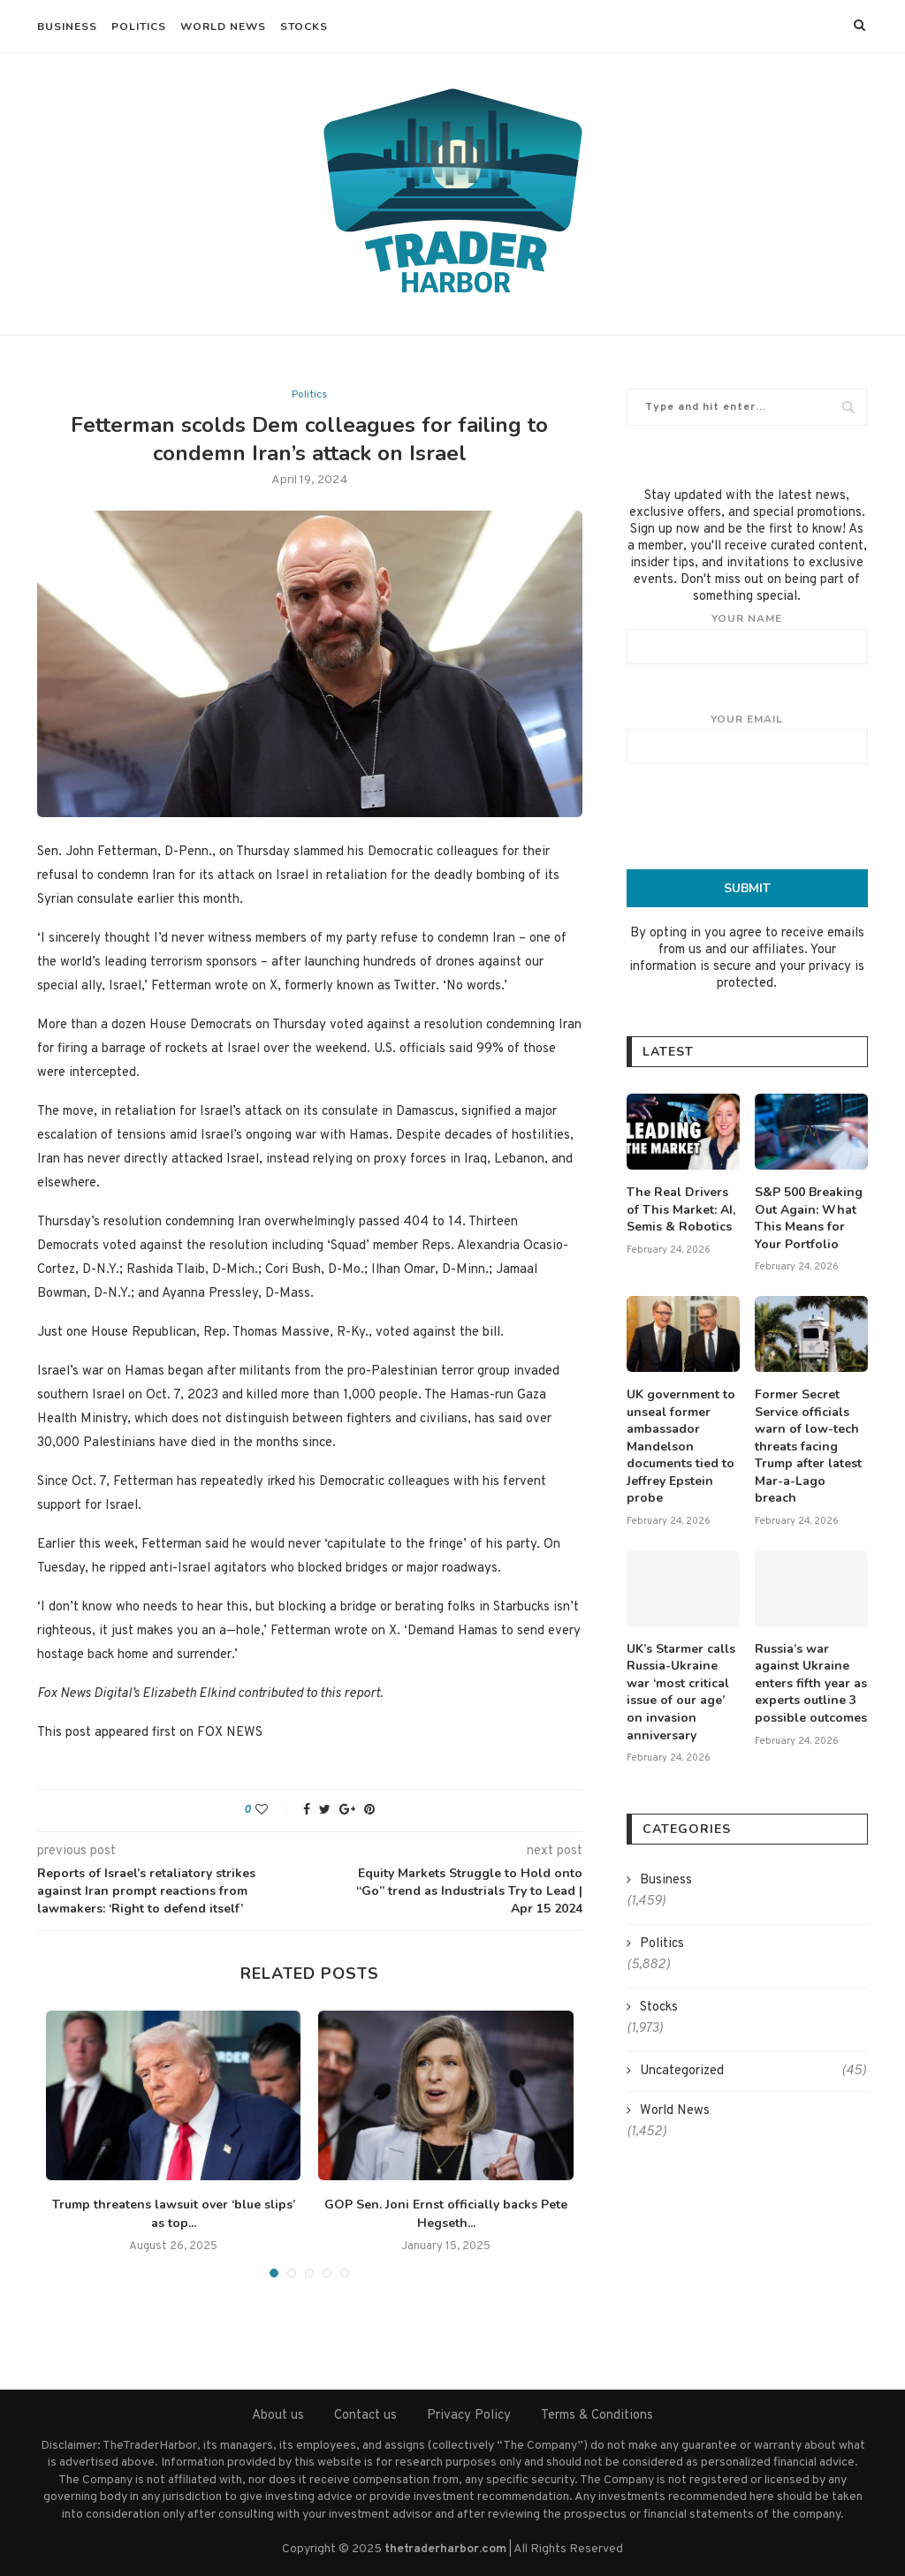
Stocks (304, 26)
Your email (747, 738)
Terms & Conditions (597, 2415)
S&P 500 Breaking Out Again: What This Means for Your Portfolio (809, 1218)
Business (67, 26)
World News (223, 26)
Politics (138, 26)
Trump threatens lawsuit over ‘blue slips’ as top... (173, 2213)
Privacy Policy (469, 2415)
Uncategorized (753, 2071)
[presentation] (761, 816)
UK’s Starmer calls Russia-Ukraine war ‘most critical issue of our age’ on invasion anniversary (681, 1692)
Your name (747, 637)
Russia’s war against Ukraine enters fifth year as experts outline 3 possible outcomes (811, 1683)
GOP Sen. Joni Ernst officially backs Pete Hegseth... (445, 2213)
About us (278, 2415)
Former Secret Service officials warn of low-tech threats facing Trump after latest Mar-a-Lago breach (808, 1446)
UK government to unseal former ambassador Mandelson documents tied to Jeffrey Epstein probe (681, 1446)
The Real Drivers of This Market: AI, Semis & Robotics (681, 1209)
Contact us (365, 2415)
